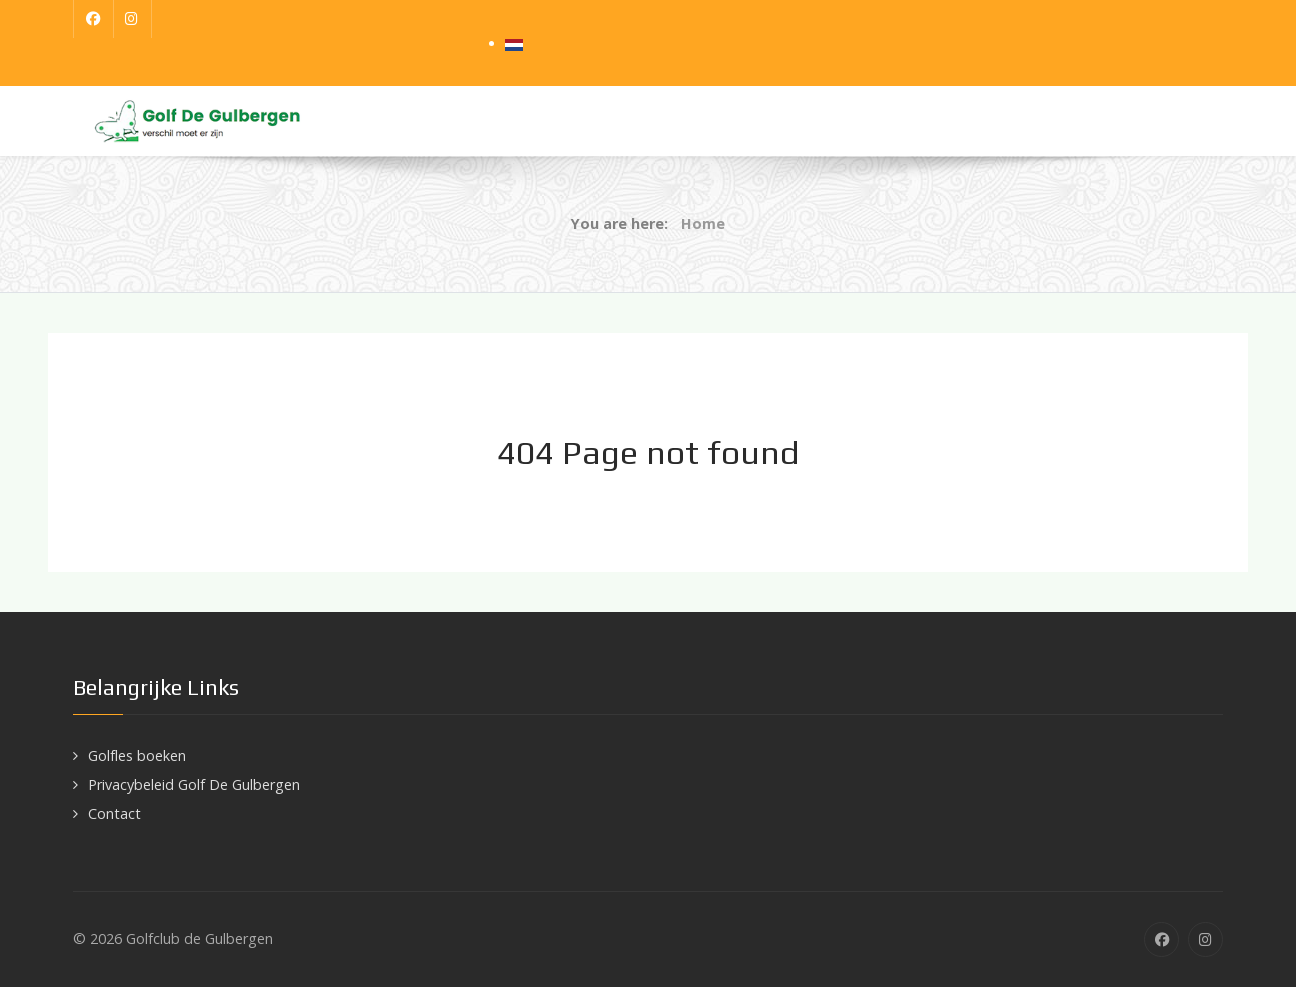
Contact (114, 813)
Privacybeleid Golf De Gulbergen (194, 784)
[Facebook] (93, 19)
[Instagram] (133, 19)
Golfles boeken (137, 755)
